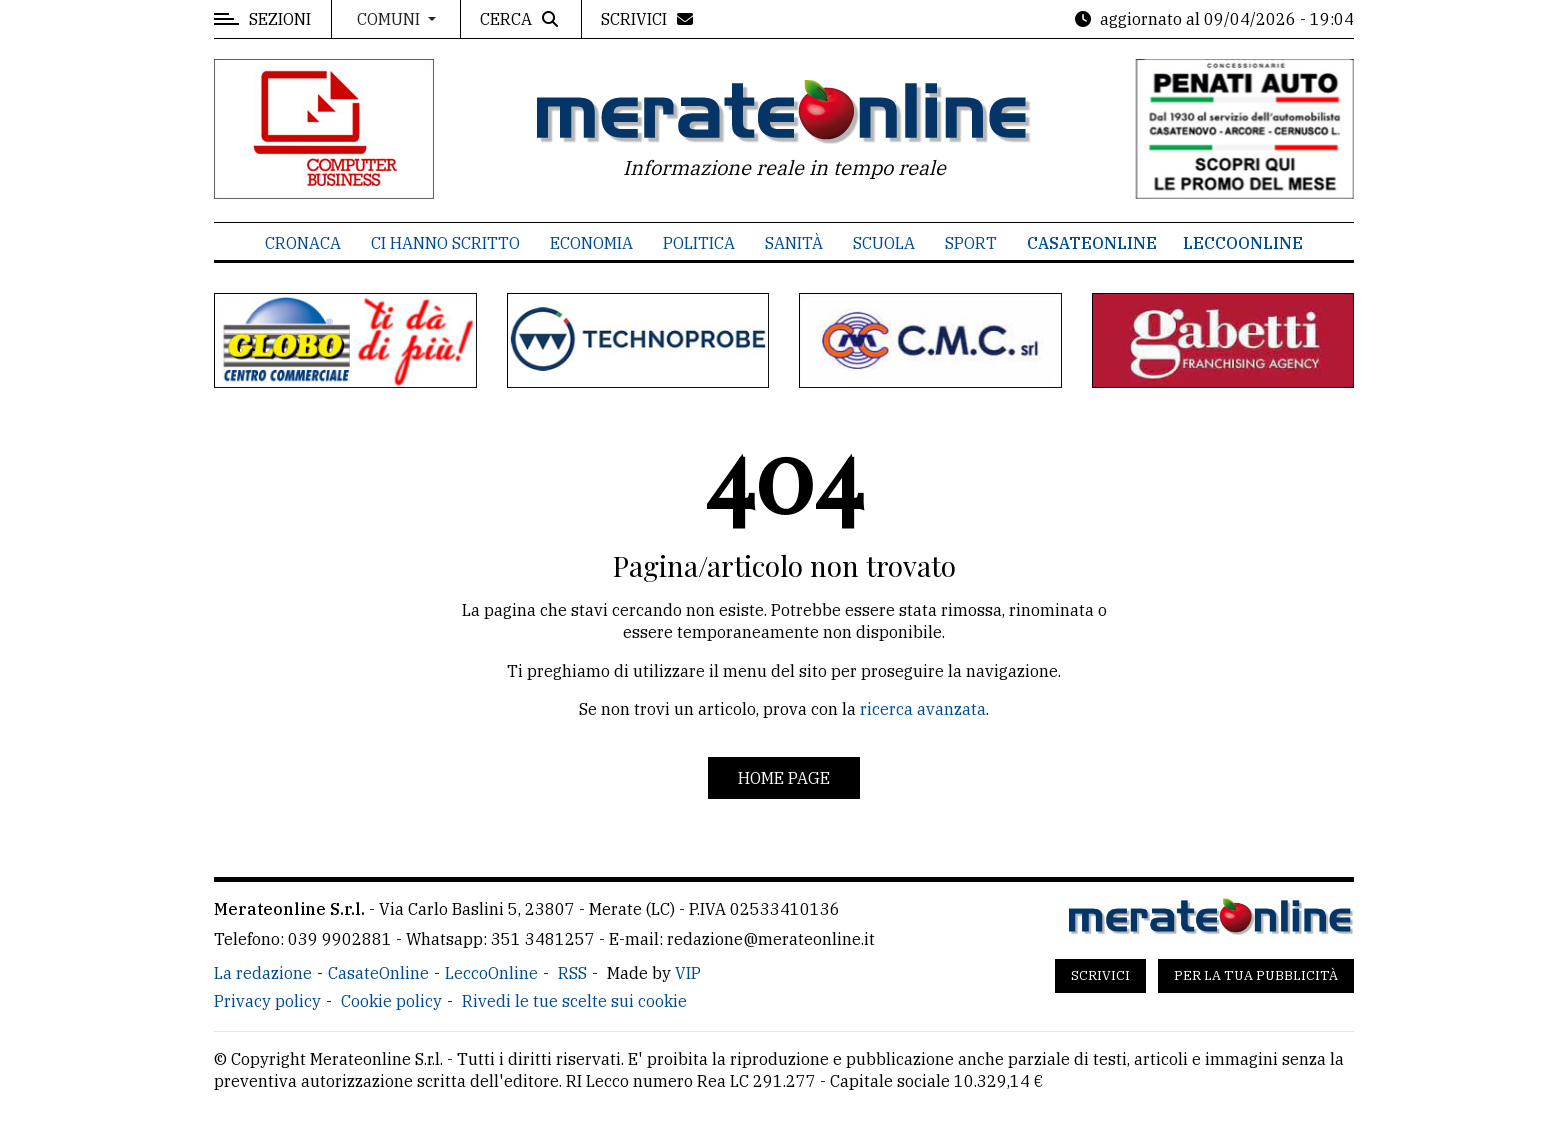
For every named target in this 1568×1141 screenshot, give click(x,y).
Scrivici (1100, 975)
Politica (699, 243)
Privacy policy (267, 1001)
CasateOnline (1092, 243)
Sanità (794, 243)
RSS (572, 973)
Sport (971, 243)
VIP (688, 973)
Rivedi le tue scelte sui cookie (574, 1001)
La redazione (263, 973)
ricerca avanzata (923, 709)
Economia (591, 243)
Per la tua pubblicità (1256, 975)
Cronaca (303, 243)
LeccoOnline (1243, 243)
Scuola (884, 243)
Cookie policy (391, 1001)
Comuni (390, 19)
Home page (784, 778)
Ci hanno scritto (445, 243)
